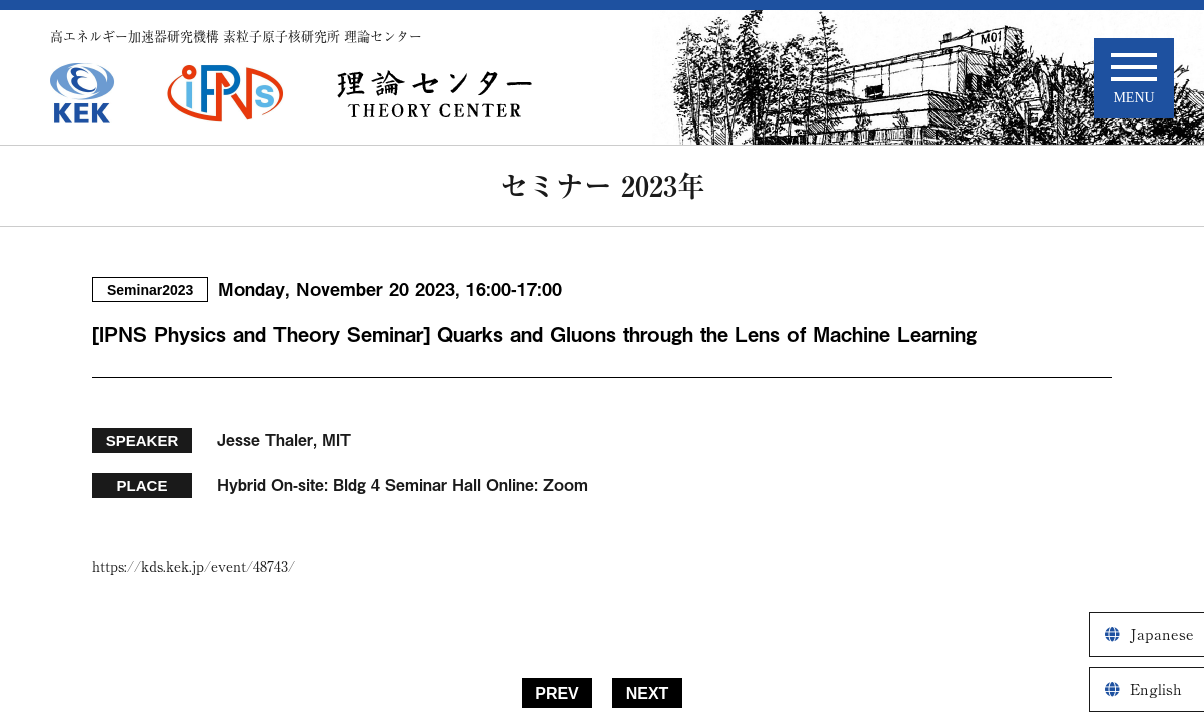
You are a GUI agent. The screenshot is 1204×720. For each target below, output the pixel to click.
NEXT (647, 693)
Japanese (1162, 634)
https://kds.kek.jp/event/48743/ (193, 567)
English (1156, 689)
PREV (557, 693)
